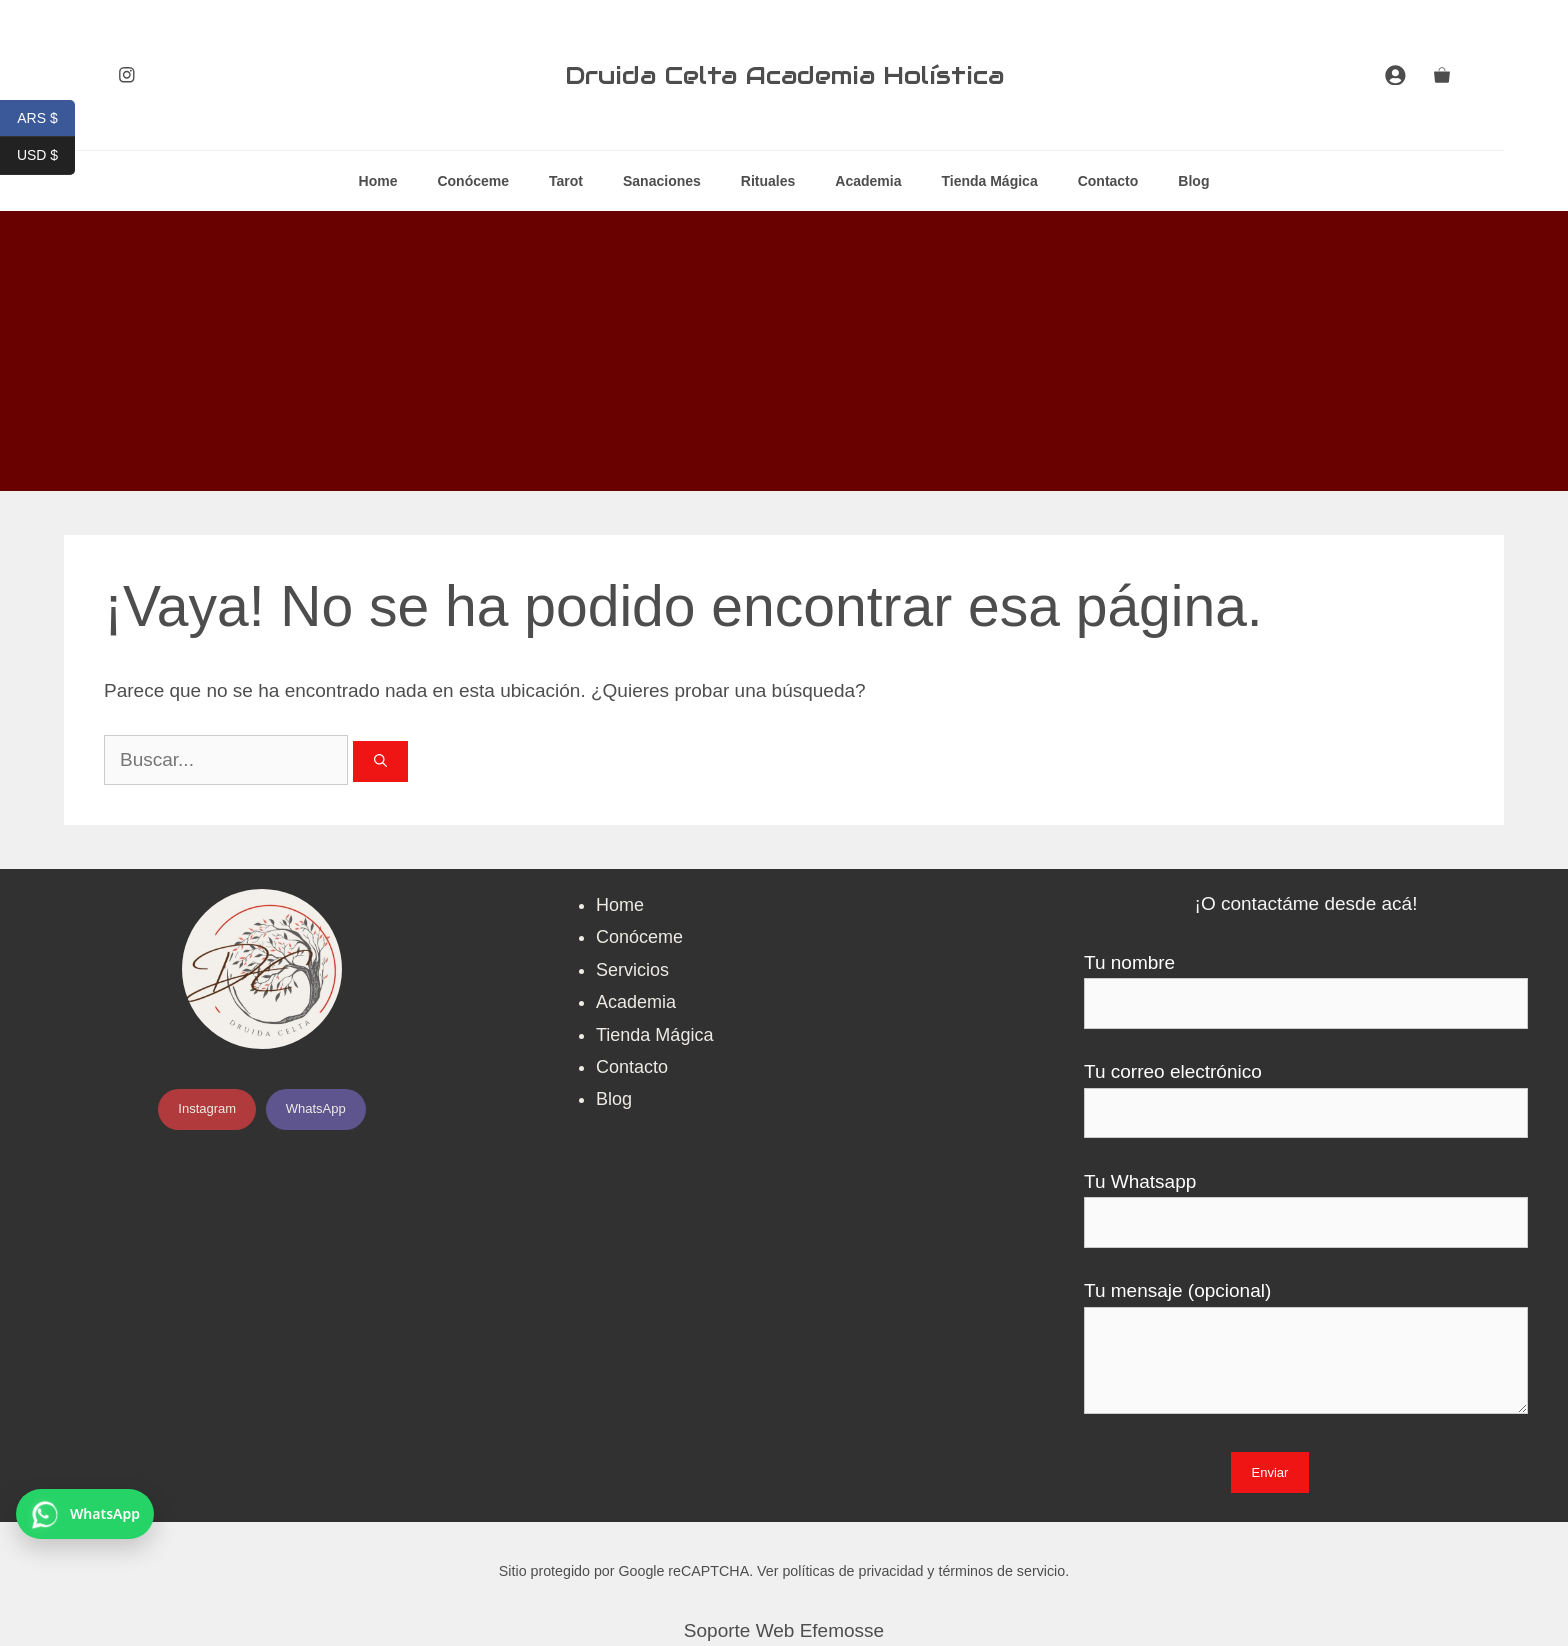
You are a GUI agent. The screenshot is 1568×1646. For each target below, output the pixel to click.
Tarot (566, 181)
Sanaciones (662, 181)
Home (378, 181)
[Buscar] (380, 762)
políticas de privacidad (852, 1571)
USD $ (46, 155)
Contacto (1108, 181)
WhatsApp (316, 1108)
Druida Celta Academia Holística (784, 75)
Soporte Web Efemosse (784, 1630)
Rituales (768, 181)
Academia (868, 181)
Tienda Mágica (989, 181)
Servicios (632, 970)
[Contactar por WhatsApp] (85, 1514)
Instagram (207, 1108)
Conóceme (473, 181)
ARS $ (46, 118)
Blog (1193, 181)
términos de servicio (1001, 1571)
